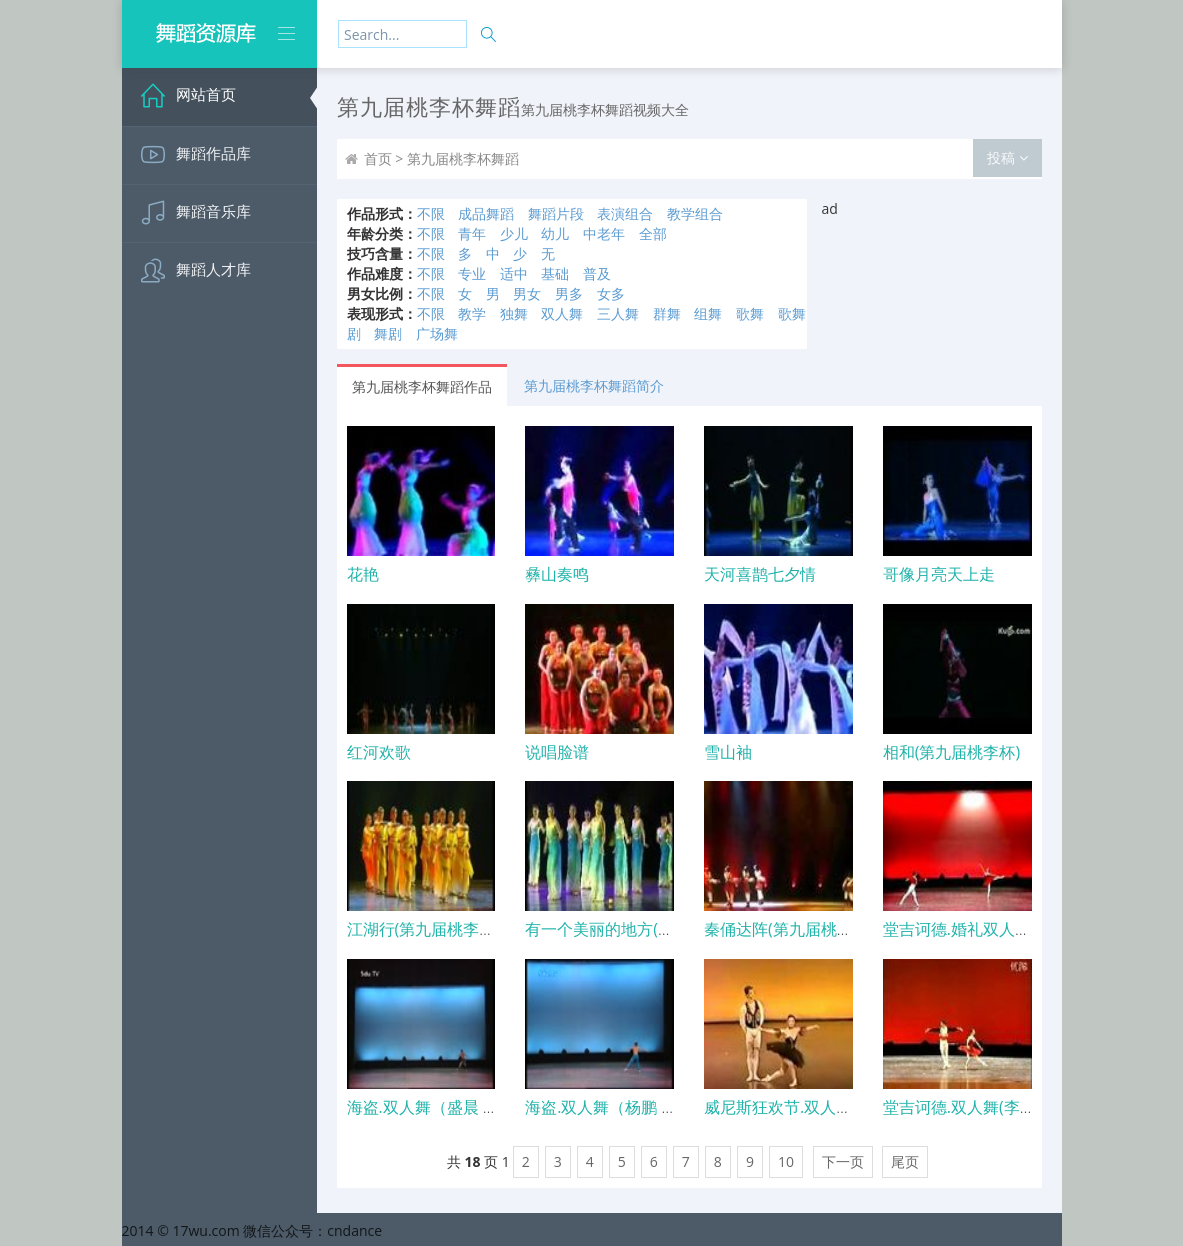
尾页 (905, 1161)
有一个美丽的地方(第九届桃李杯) (641, 929)
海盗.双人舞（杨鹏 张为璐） (625, 1107)
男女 (527, 293)
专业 (472, 273)
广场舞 (437, 333)
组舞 (708, 313)
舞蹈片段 (556, 213)
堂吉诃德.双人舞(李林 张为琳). (990, 1107)
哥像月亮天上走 (939, 574)
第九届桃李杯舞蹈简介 (594, 385)
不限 (431, 213)
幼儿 (555, 233)
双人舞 (562, 313)
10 (786, 1161)
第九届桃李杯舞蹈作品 (422, 386)
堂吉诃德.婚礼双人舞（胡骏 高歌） (1007, 929)
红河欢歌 (379, 752)
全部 (653, 233)
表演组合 (625, 213)
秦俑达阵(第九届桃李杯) (788, 929)
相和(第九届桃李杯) (951, 752)
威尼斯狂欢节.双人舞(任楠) (799, 1107)
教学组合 (695, 213)
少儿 (514, 233)
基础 (555, 273)
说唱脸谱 (557, 752)
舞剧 (388, 333)
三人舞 (618, 313)
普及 (597, 273)
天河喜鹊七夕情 (760, 574)
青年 (472, 233)
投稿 (1007, 157)
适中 (514, 273)
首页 (378, 158)
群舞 (667, 313)
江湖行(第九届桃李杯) (423, 929)
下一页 (843, 1161)
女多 (611, 293)
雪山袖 (728, 752)
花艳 (363, 574)
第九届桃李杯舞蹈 (463, 158)
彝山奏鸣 (557, 574)
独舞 (514, 313)
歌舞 (750, 313)
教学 (472, 313)
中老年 (604, 233)
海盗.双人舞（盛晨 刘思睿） (447, 1107)
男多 (569, 293)
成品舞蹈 (486, 213)
